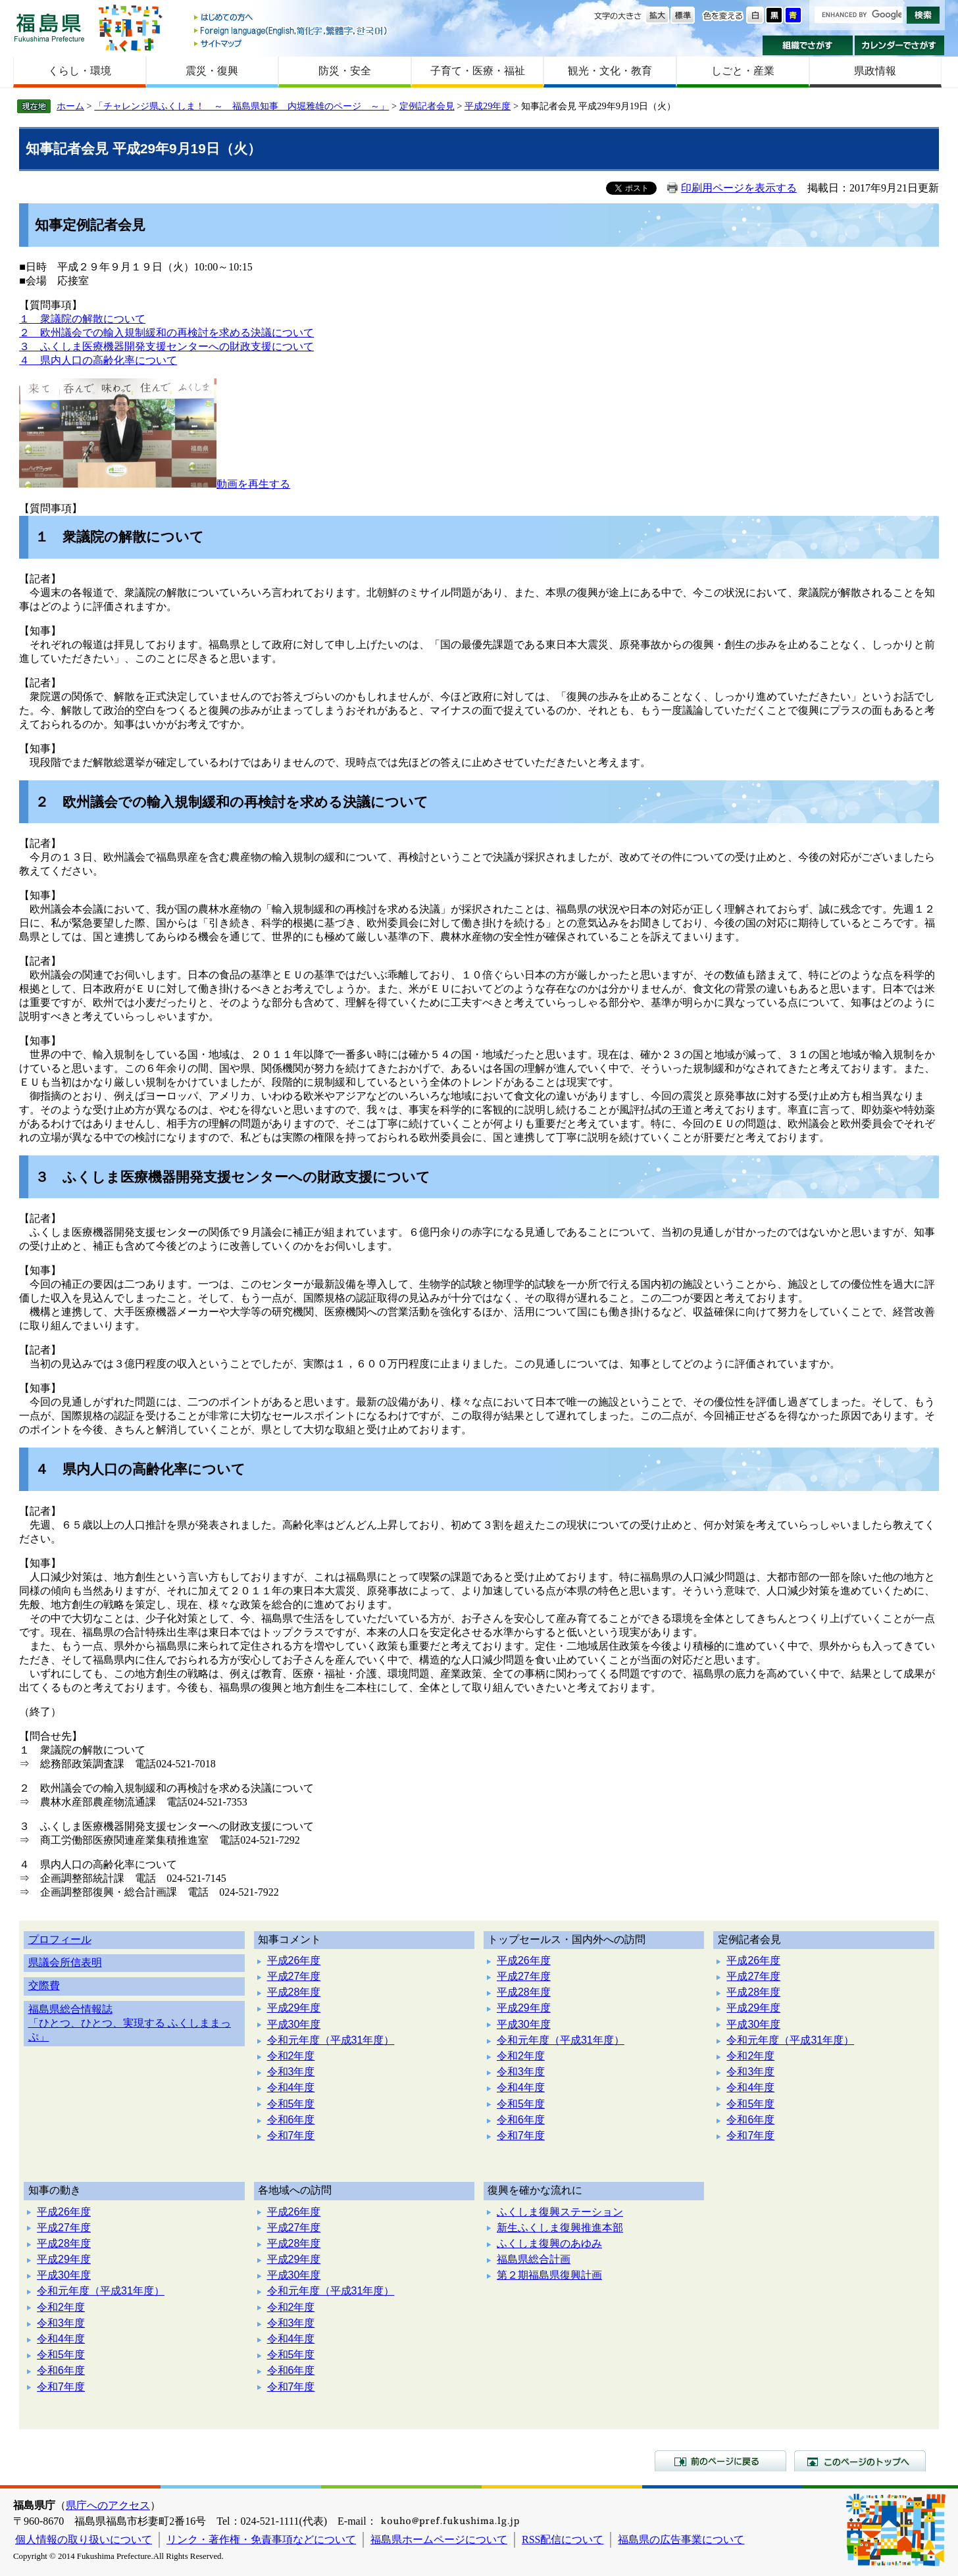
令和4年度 (291, 2087)
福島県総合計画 (533, 2259)
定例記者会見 (427, 106)
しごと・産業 (742, 70)
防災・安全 (344, 70)
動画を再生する (253, 484)
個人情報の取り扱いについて (83, 2539)
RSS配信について (562, 2539)
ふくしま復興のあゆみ (549, 2243)
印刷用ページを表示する (739, 187)
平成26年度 (294, 1960)
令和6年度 (291, 2119)
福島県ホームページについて (438, 2539)
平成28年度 (294, 1992)
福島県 (49, 27)
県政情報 (875, 70)
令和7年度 (291, 2135)
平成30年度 (294, 2024)
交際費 (44, 1985)
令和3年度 (291, 2071)
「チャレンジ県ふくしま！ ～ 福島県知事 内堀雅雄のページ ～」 (241, 106)
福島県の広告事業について (681, 2539)
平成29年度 (488, 106)
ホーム (70, 106)
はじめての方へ (291, 18)
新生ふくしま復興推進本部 (560, 2227)
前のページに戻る (720, 2460)
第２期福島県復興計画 (549, 2275)
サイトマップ (291, 43)
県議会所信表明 (65, 1962)
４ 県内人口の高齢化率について (98, 360)
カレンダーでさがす (900, 45)
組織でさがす (808, 45)
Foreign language (291, 30)
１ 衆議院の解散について (82, 318)
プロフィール (59, 1939)
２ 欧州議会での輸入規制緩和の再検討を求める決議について (166, 332)
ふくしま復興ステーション (560, 2211)
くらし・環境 (79, 70)
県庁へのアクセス (108, 2505)
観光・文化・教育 (610, 70)
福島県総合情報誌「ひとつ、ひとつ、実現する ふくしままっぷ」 (129, 2023)
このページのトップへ (860, 2460)
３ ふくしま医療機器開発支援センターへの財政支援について (166, 346)
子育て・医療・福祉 (477, 70)
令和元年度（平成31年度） (331, 2040)
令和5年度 (291, 2103)
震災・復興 (212, 70)
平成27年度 (294, 1976)
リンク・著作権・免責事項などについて (261, 2539)
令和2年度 (291, 2055)
